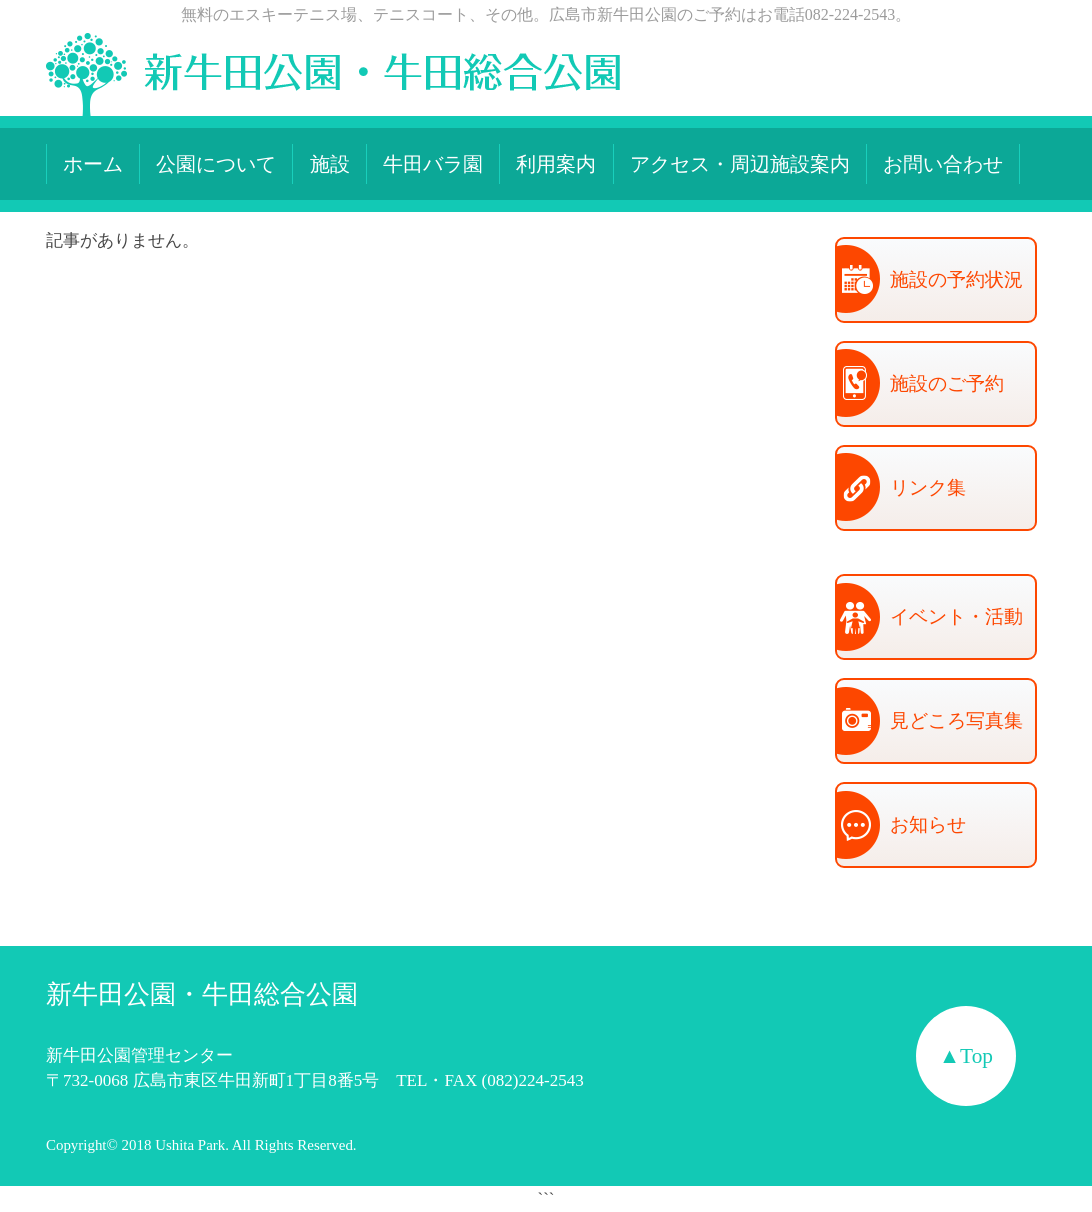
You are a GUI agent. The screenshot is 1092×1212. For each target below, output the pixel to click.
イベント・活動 (930, 619)
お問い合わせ (943, 164)
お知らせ (901, 827)
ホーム (93, 164)
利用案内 (556, 164)
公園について (216, 164)
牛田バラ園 (433, 164)
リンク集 (901, 489)
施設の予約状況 (930, 281)
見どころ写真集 (930, 723)
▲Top (966, 1056)
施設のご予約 (920, 385)
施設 (330, 164)
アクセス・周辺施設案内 (740, 164)
